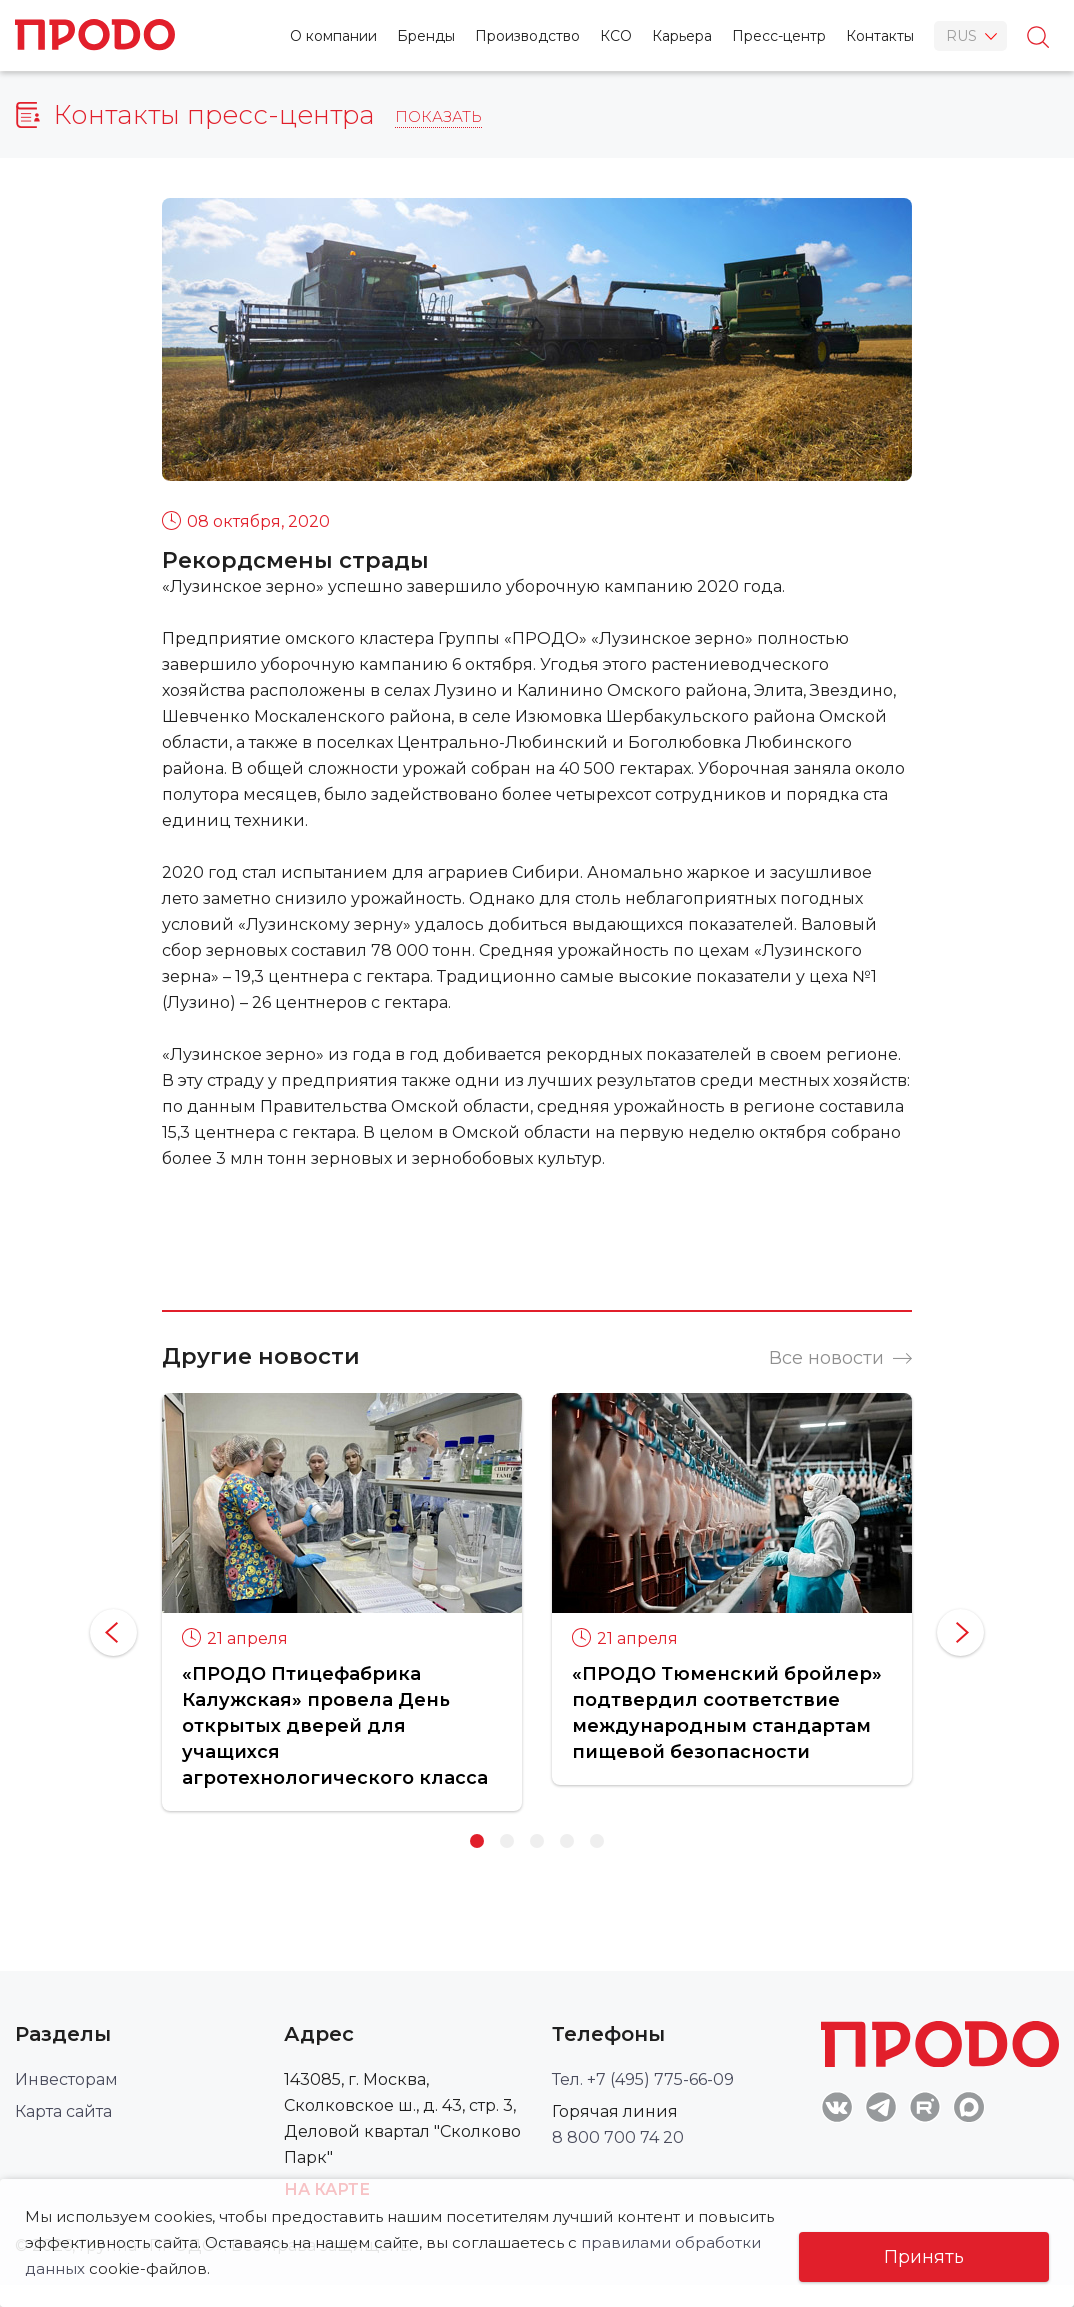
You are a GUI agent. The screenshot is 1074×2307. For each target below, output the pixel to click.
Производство (527, 36)
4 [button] (567, 1841)
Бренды (426, 36)
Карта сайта (63, 2111)
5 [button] (597, 1841)
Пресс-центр (779, 36)
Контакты (880, 36)
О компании (333, 36)
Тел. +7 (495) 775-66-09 (643, 2079)
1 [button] (477, 1841)
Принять (924, 2257)
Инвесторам (66, 2079)
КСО (616, 36)
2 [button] (507, 1841)
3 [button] (537, 1841)
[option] (342, 1601)
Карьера (682, 36)
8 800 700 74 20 (618, 2137)
